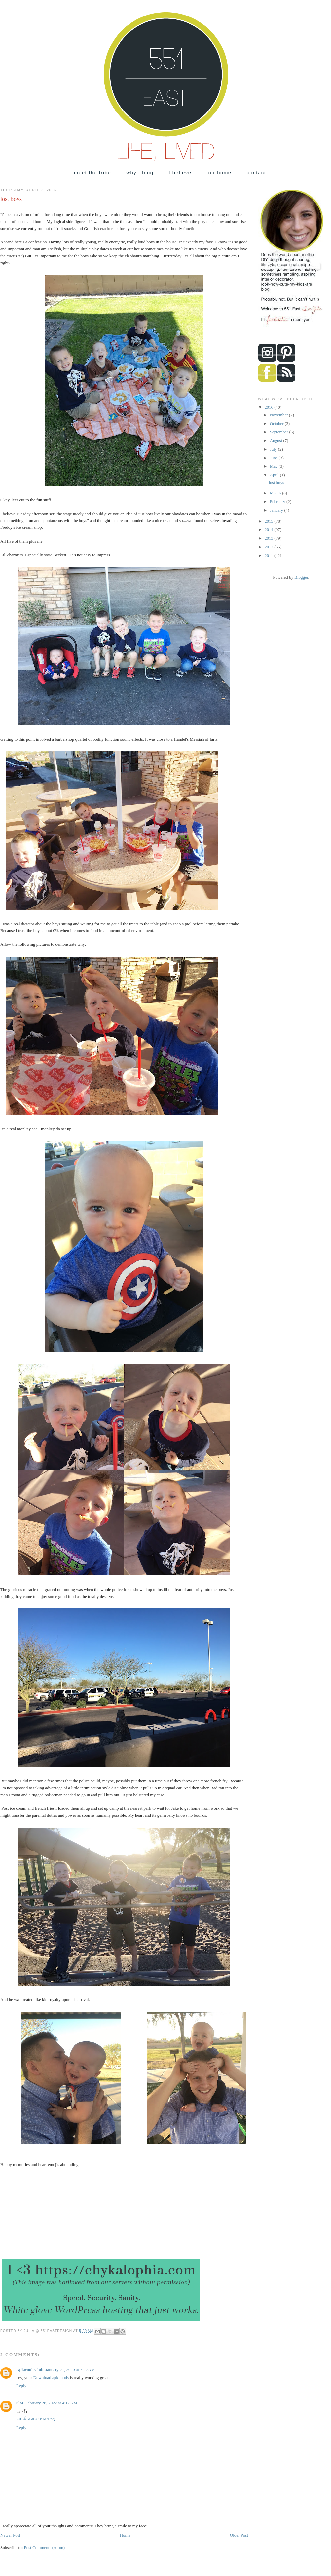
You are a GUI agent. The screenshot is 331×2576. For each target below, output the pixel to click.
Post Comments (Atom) (44, 2547)
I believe (179, 172)
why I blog (139, 172)
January (277, 510)
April (275, 474)
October (277, 423)
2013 (269, 538)
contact (256, 172)
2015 (269, 521)
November (279, 414)
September (279, 431)
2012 (269, 546)
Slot (19, 2403)
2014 (269, 529)
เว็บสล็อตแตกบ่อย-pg (35, 2418)
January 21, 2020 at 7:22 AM (70, 2369)
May (274, 466)
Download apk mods (51, 2377)
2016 (269, 407)
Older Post (239, 2535)
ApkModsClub (29, 2369)
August (276, 440)
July (274, 449)
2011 (269, 555)
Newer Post (10, 2535)
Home (125, 2535)
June (274, 457)
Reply (21, 2385)
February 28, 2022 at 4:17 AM (51, 2403)
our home (219, 172)
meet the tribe (92, 172)
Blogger (301, 577)
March (276, 493)
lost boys (276, 482)
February (278, 501)
